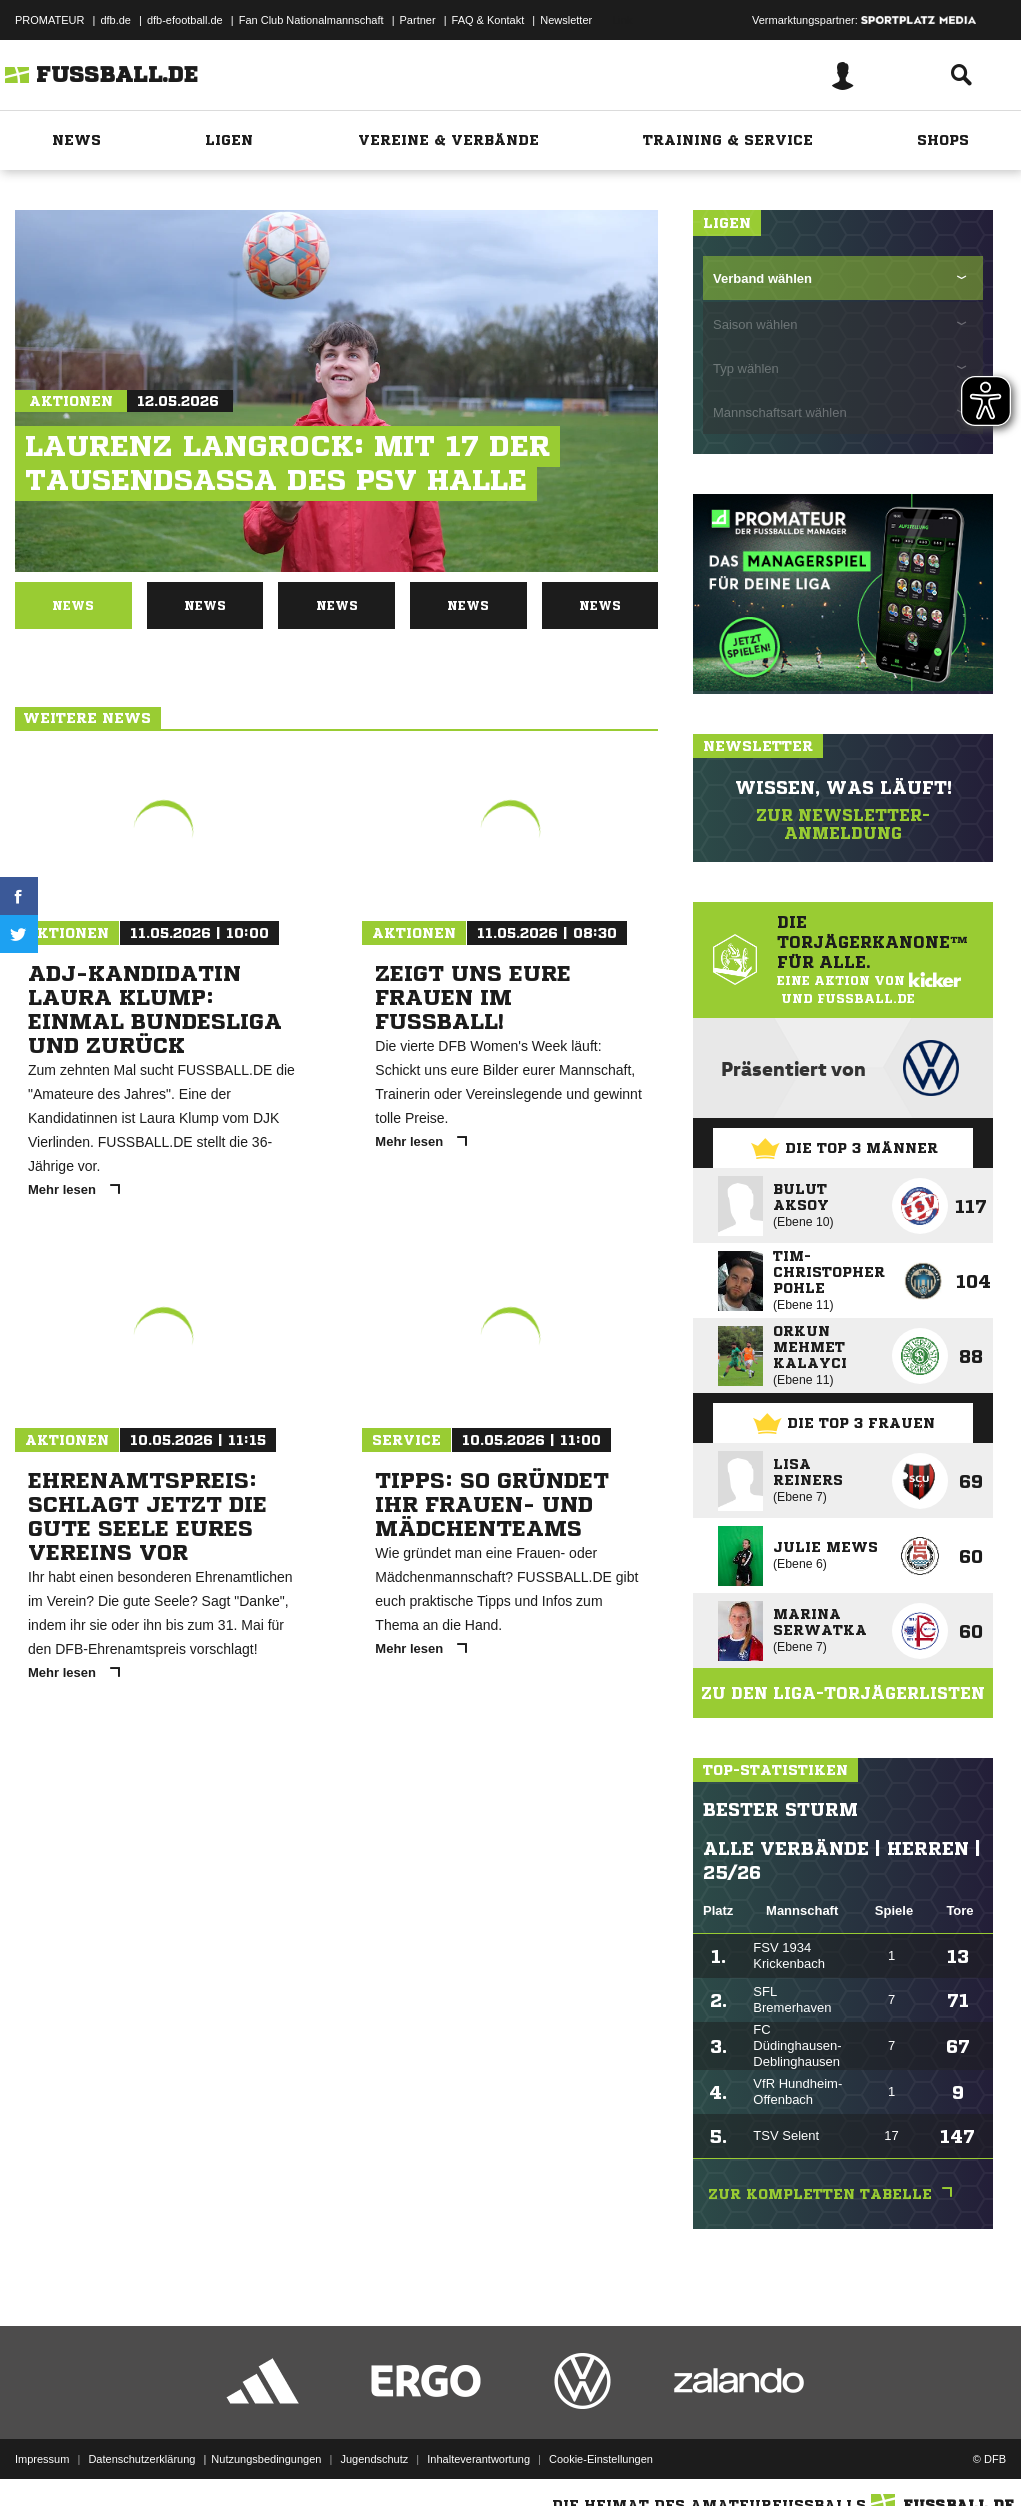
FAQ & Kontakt (488, 20)
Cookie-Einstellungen (601, 2459)
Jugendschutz (374, 2459)
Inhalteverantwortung (478, 2459)
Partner (418, 20)
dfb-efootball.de (185, 20)
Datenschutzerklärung (141, 2459)
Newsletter (566, 20)
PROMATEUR (49, 20)
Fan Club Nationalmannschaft (311, 20)
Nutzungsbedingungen (266, 2459)
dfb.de (115, 20)
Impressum (42, 2459)
